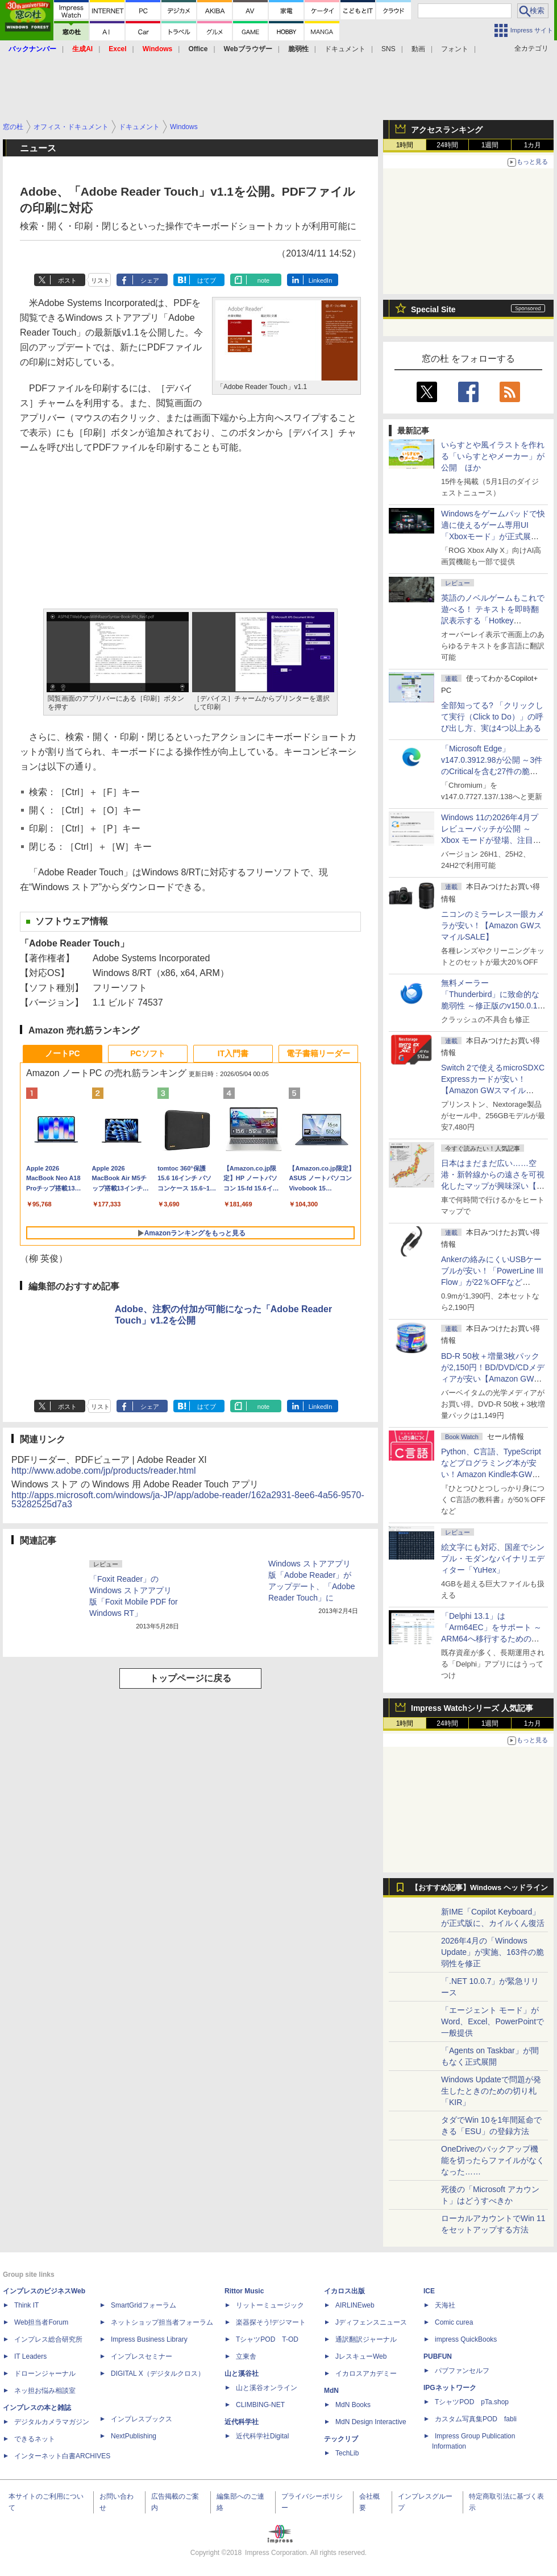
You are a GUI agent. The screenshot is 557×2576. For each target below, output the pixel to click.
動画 (418, 49)
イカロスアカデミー (366, 2373)
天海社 (445, 2305)
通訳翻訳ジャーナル (366, 2339)
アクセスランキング (447, 129)
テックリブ (341, 2439)
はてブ (206, 280)
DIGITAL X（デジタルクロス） (158, 2373)
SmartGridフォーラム (143, 2305)
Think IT (26, 2305)
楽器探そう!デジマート (271, 2322)
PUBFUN (437, 2356)
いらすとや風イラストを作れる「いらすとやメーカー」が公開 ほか (492, 456)
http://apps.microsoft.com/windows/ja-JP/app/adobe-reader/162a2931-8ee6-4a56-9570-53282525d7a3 (187, 1499)
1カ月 (533, 145)
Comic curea (454, 2322)
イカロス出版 (344, 2291)
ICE (429, 2291)
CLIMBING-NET (260, 2405)
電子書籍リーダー (318, 1053)
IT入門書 (233, 1053)
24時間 (447, 145)
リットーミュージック (270, 2305)
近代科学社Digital (262, 2436)
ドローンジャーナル (45, 2373)
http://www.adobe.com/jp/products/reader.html (103, 1470)
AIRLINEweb (355, 2305)
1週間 (490, 145)
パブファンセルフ (462, 2371)
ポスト (67, 280)
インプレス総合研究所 (48, 2339)
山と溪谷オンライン (266, 2388)
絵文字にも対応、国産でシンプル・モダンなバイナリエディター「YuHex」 (492, 1558)
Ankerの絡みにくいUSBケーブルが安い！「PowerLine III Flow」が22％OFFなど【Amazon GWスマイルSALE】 (492, 1282)
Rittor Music (244, 2291)
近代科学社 (242, 2422)
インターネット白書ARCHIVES (62, 2456)
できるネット (34, 2439)
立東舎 (246, 2356)
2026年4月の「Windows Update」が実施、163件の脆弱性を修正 (492, 1952)
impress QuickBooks (466, 2339)
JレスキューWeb (360, 2356)
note (263, 280)
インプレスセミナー (141, 2356)
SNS (388, 49)
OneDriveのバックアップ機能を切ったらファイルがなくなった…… (492, 2160)
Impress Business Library (149, 2339)
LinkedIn (320, 280)
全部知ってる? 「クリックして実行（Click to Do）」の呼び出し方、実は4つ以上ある (492, 717)
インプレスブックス (141, 2419)
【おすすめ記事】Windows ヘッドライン (479, 1888)
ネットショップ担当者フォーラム (162, 2322)
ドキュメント (345, 49)
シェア (149, 280)
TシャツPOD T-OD (267, 2339)
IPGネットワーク (449, 2388)
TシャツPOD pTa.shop (472, 2402)
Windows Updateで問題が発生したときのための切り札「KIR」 (491, 2091)
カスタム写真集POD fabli (476, 2419)
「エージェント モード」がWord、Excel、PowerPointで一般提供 (492, 2021)
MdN (331, 2391)
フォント (454, 49)
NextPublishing (133, 2436)
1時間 (405, 145)
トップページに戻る (190, 1678)
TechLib (347, 2453)
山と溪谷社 (242, 2373)
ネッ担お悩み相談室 (45, 2391)
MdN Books (353, 2405)
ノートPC (62, 1053)
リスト (100, 280)
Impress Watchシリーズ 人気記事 (472, 1708)
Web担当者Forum (41, 2322)
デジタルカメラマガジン (51, 2422)
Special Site (433, 309)
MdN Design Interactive (370, 2422)
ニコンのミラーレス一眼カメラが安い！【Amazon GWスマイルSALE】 (492, 925)
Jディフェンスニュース (371, 2322)
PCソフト (147, 1053)
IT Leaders (30, 2356)
